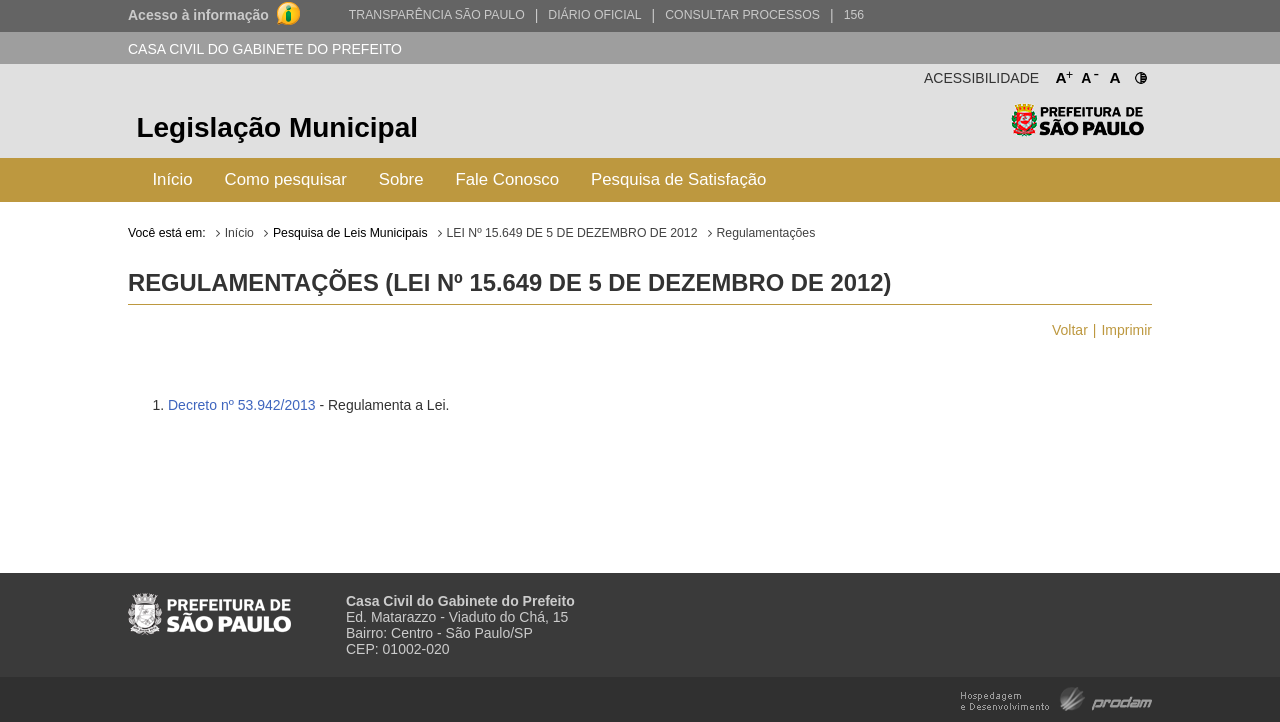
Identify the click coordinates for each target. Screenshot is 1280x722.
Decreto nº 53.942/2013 (242, 405)
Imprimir (1126, 330)
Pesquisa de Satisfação (678, 179)
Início (172, 179)
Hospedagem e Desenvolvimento (1056, 697)
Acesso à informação (198, 15)
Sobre (401, 179)
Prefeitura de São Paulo (1077, 130)
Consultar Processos (742, 15)
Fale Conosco (508, 179)
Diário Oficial (594, 15)
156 (854, 15)
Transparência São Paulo (437, 15)
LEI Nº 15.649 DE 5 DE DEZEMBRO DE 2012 (572, 233)
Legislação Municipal (277, 127)
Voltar (1070, 330)
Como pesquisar (286, 179)
